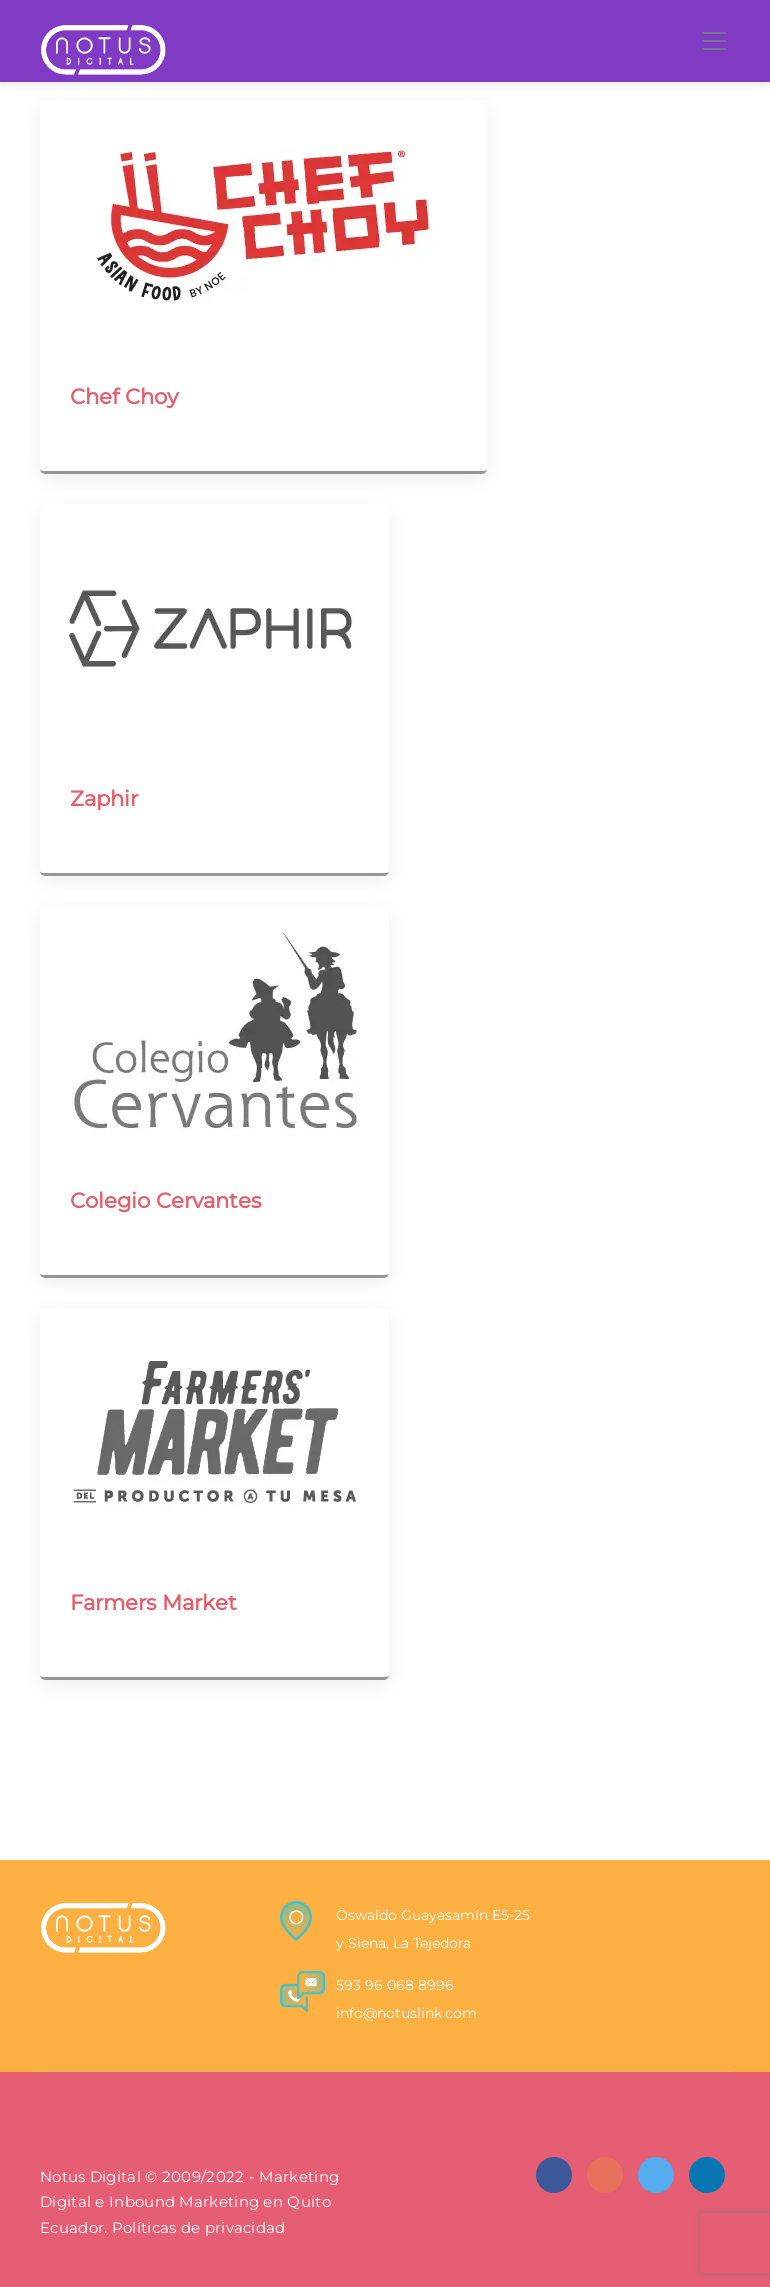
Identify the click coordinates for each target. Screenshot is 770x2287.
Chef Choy (124, 396)
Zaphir (104, 798)
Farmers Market (153, 1602)
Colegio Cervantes (165, 1200)
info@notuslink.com (406, 2013)
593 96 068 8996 (395, 1985)
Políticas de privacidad (199, 2228)
